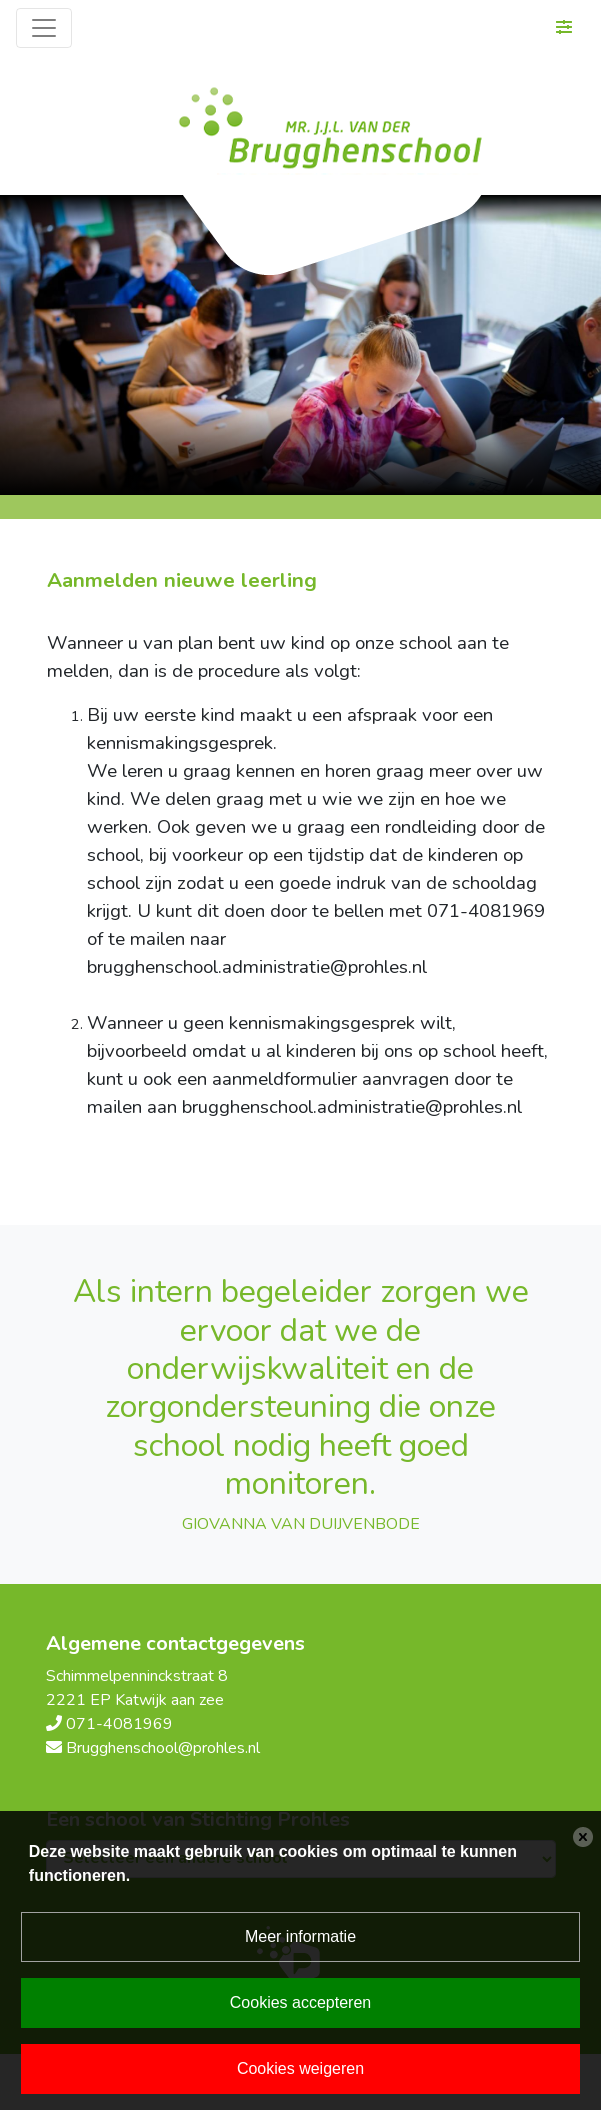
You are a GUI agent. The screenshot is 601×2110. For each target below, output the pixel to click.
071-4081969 (119, 1724)
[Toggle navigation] (44, 28)
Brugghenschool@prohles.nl (163, 1748)
